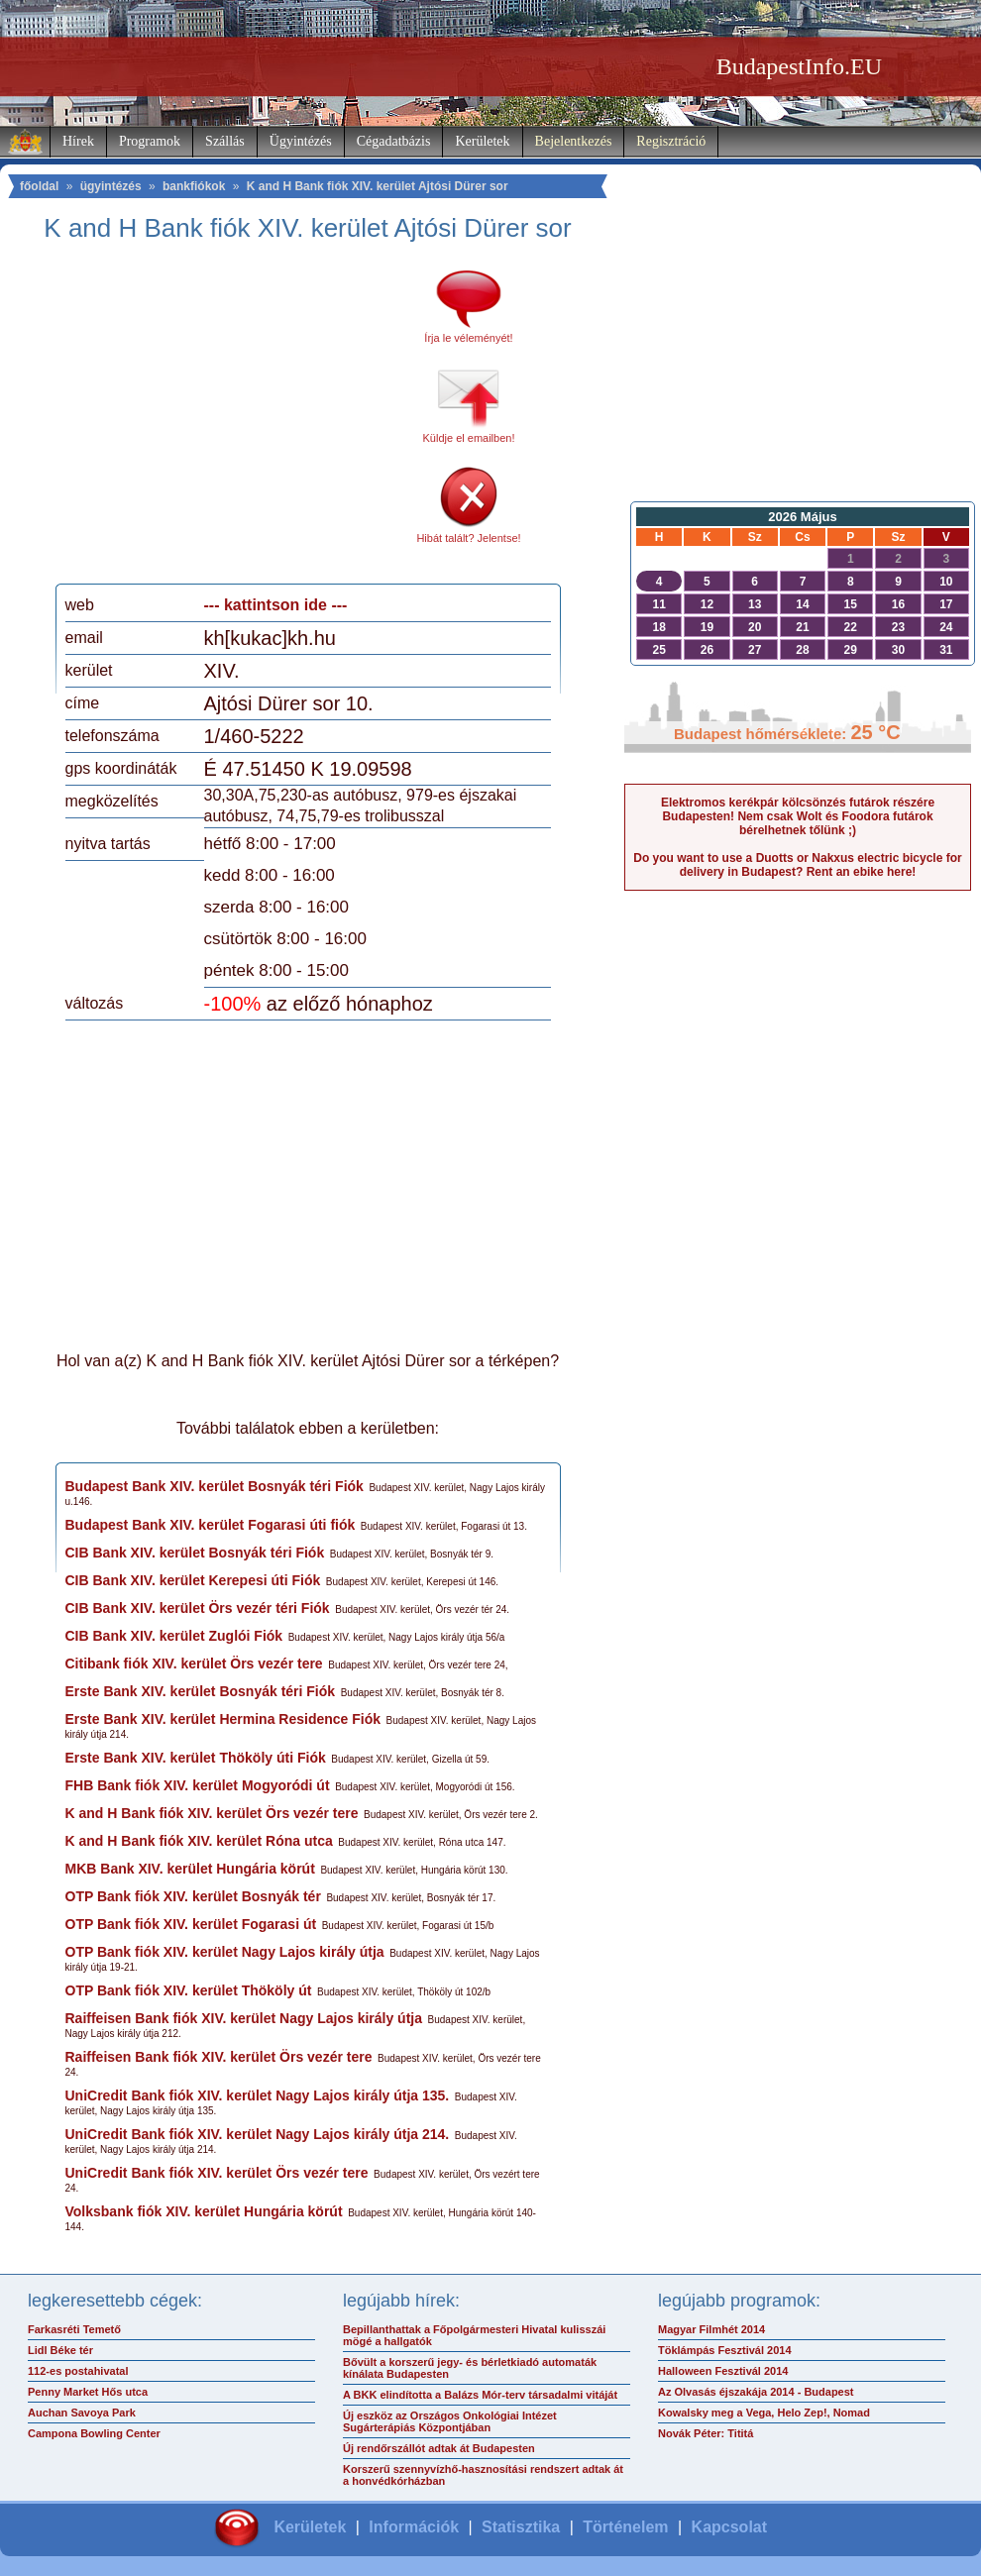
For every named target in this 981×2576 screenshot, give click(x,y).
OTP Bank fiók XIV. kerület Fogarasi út (191, 1924)
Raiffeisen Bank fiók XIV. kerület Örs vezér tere (219, 2057)
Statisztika (521, 2527)
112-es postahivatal (78, 2371)
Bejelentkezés (573, 141)
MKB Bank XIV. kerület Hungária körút (190, 1869)
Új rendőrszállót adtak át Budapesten (439, 2448)
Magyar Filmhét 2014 (711, 2329)
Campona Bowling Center (94, 2433)
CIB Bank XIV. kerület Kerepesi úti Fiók (193, 1580)
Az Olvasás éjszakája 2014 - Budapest (756, 2392)
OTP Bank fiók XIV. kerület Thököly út (188, 1990)
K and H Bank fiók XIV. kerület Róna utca (199, 1841)
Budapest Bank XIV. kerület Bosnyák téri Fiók (214, 1486)
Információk (414, 2527)
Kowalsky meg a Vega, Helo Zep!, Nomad (764, 2412)
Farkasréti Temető (74, 2329)
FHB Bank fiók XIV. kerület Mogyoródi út (197, 1785)
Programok (149, 141)
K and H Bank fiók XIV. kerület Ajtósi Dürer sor (377, 186)
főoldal (39, 186)
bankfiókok (194, 186)
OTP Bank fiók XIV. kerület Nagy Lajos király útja (224, 1952)
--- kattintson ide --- (276, 604)
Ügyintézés (301, 141)
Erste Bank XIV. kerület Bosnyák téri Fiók (200, 1691)
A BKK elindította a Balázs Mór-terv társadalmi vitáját (480, 2395)
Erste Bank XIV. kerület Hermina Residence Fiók (223, 1719)
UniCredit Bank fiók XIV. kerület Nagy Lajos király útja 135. (257, 2095)
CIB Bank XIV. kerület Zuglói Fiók (174, 1636)
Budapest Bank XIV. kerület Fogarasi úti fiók (210, 1525)
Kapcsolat (729, 2527)
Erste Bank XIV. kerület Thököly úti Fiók (195, 1758)
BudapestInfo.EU (799, 66)
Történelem (625, 2527)
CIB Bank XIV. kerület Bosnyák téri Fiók (195, 1552)
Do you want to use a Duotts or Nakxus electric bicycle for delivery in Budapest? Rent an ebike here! (797, 865)
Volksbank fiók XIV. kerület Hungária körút (204, 2211)
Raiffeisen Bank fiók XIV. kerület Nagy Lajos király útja (244, 2018)
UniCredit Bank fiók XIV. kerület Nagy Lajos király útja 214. (257, 2134)
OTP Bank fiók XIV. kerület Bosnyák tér (193, 1896)
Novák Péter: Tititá (705, 2433)
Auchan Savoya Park (82, 2412)
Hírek (78, 141)
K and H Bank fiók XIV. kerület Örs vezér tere (212, 1813)
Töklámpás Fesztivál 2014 (725, 2350)
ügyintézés (111, 186)
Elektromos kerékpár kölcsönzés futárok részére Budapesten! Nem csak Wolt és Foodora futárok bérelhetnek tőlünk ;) (797, 816)
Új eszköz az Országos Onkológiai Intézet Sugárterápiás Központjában (450, 2421)
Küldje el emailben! (469, 438)
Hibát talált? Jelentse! (468, 538)
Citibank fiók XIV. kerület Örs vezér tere (194, 1663)
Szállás (225, 141)
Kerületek (482, 141)
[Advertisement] (230, 420)
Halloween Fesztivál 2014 (723, 2371)
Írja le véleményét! (468, 338)
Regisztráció (671, 141)
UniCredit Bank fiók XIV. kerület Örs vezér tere (217, 2173)
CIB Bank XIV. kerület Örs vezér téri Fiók (197, 1608)
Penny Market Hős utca (88, 2392)
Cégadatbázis (394, 141)
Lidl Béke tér (60, 2350)
